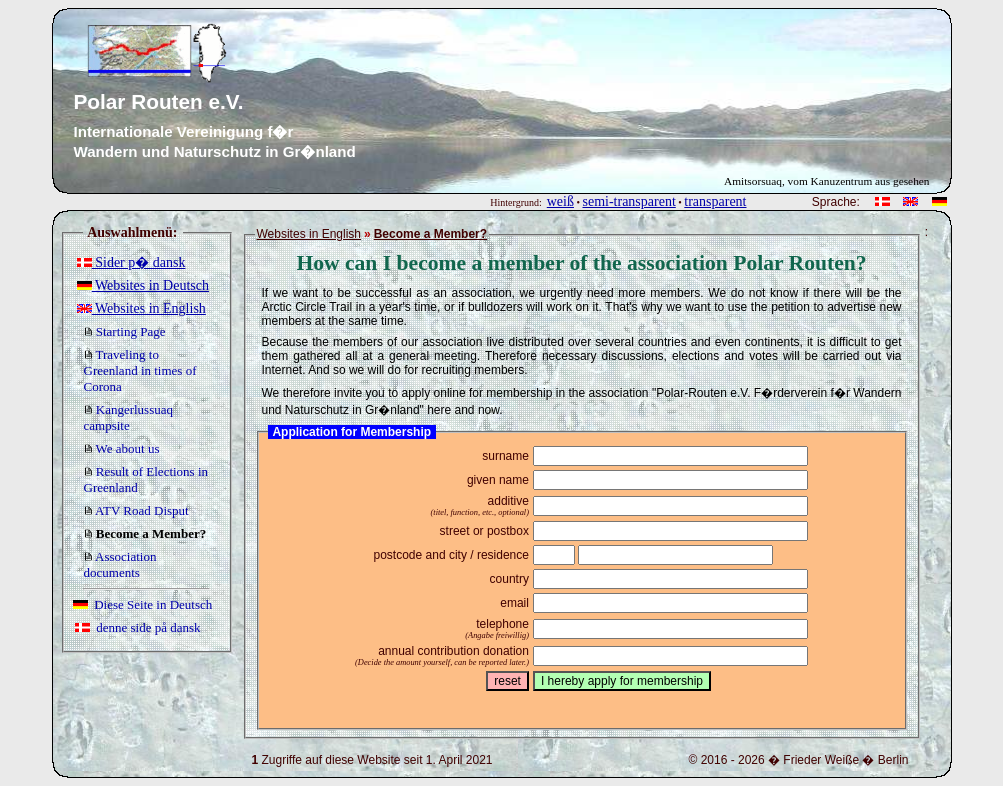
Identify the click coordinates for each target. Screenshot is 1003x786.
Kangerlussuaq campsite (129, 417)
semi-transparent (628, 201)
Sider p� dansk (131, 262)
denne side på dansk (138, 627)
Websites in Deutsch (143, 285)
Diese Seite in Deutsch (143, 604)
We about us (122, 448)
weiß (560, 201)
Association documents (120, 564)
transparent (715, 201)
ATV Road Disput (136, 510)
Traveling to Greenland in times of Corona (140, 370)
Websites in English (141, 308)
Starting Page (125, 331)
